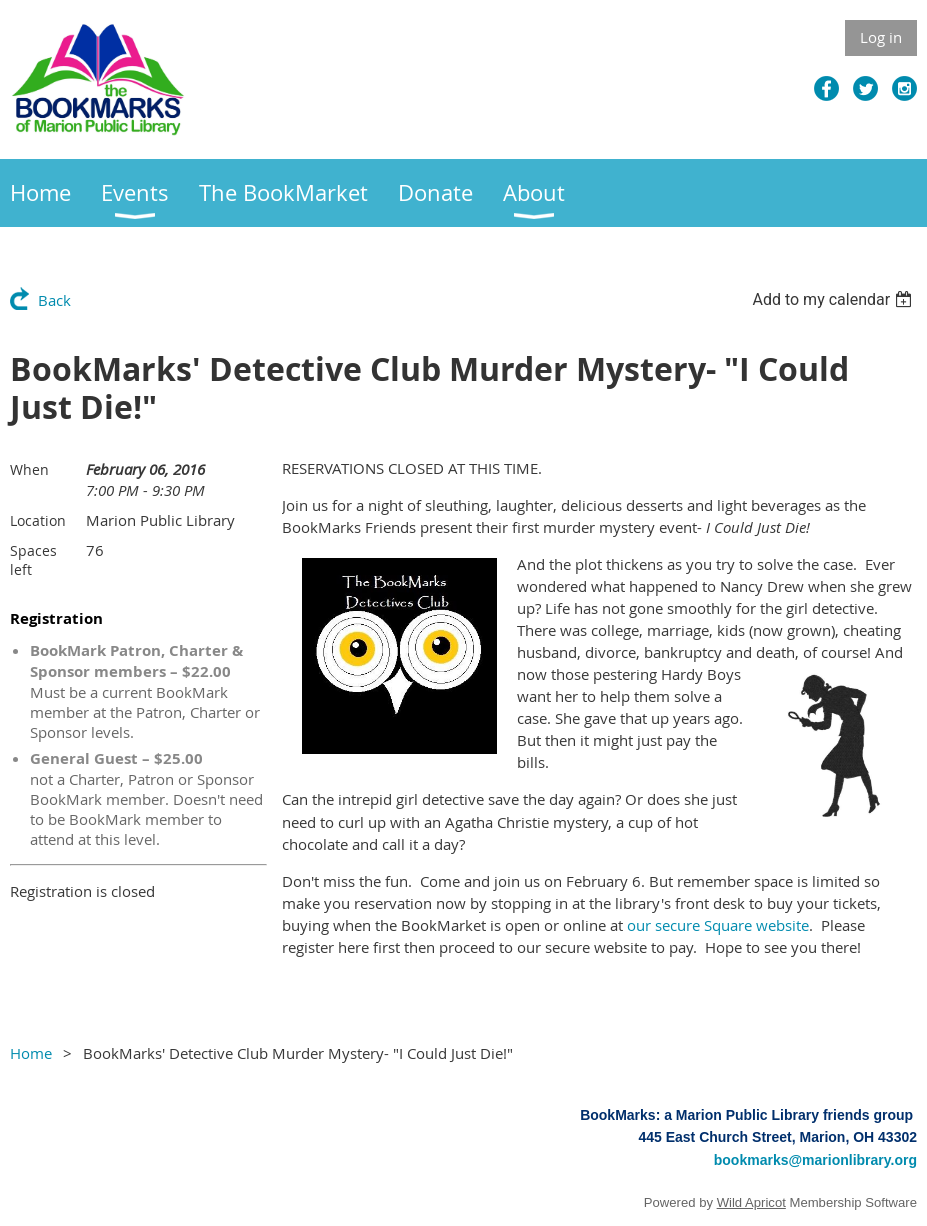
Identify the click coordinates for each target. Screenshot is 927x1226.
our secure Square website (718, 925)
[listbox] (834, 299)
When (29, 469)
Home (31, 1053)
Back (54, 300)
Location (38, 520)
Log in (881, 37)
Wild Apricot (751, 1202)
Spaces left (33, 560)
